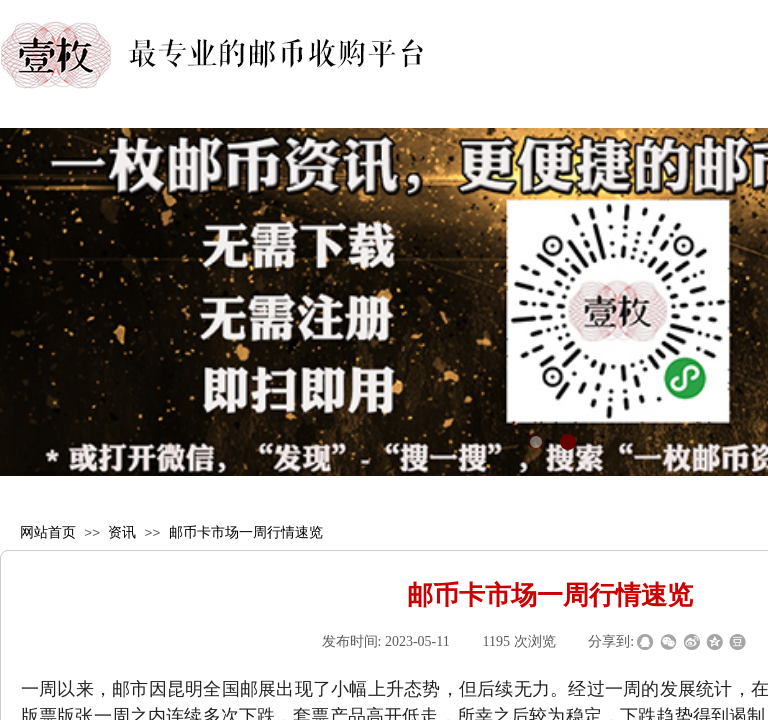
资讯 (122, 532)
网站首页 (48, 532)
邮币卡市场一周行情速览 (246, 532)
